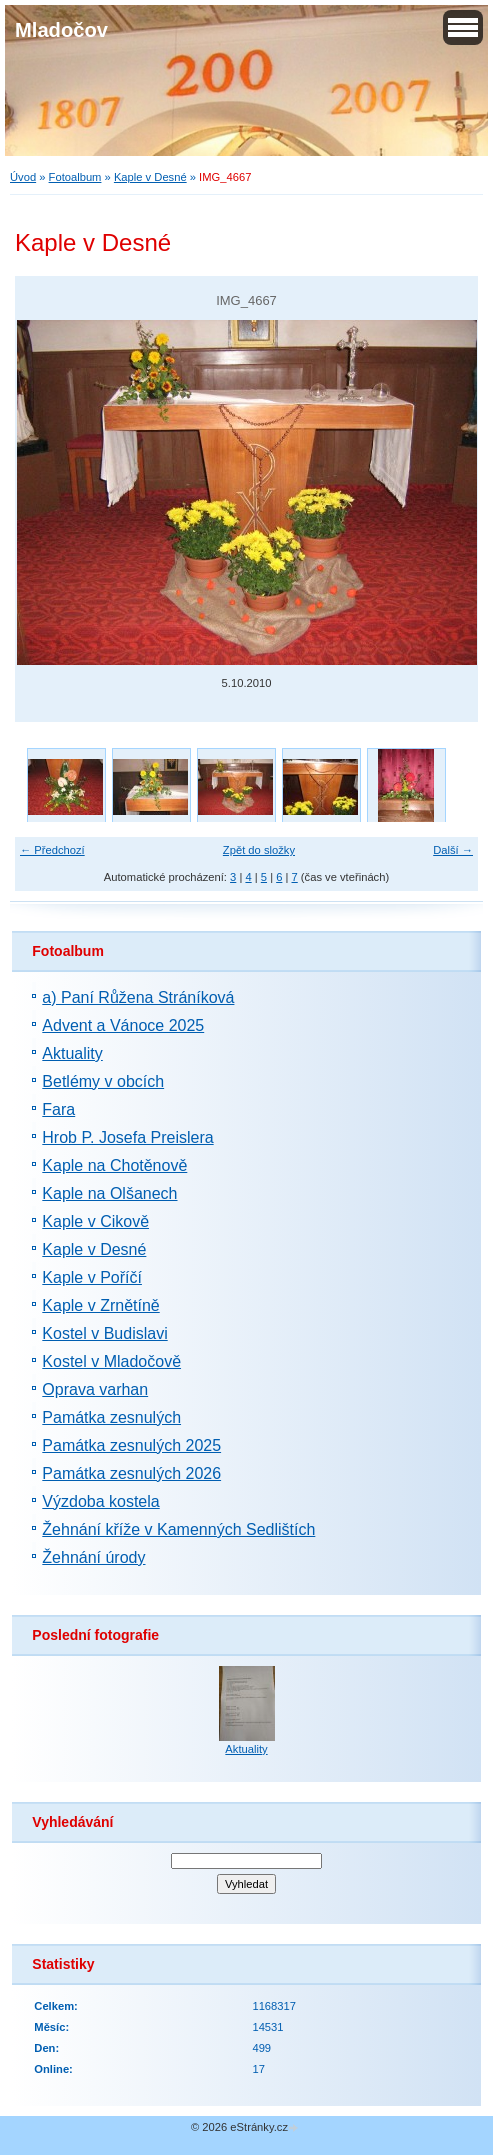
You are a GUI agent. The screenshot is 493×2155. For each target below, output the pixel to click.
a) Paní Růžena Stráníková (138, 997)
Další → (453, 850)
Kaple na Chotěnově (114, 1165)
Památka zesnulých (111, 1417)
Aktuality (72, 1053)
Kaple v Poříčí (92, 1277)
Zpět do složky (259, 850)
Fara (58, 1109)
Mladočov (61, 30)
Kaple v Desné (150, 177)
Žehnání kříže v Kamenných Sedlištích (178, 1529)
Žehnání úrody (93, 1557)
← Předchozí (52, 850)
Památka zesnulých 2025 (131, 1445)
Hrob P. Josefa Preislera (127, 1137)
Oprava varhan (95, 1389)
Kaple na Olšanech (109, 1193)
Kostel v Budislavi (104, 1333)
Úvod (23, 177)
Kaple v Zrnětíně (100, 1305)
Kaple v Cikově (95, 1221)
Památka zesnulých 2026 (131, 1473)
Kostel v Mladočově (111, 1361)
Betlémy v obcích (103, 1081)
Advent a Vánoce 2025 (123, 1025)
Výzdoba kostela (100, 1501)
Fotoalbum (75, 177)
